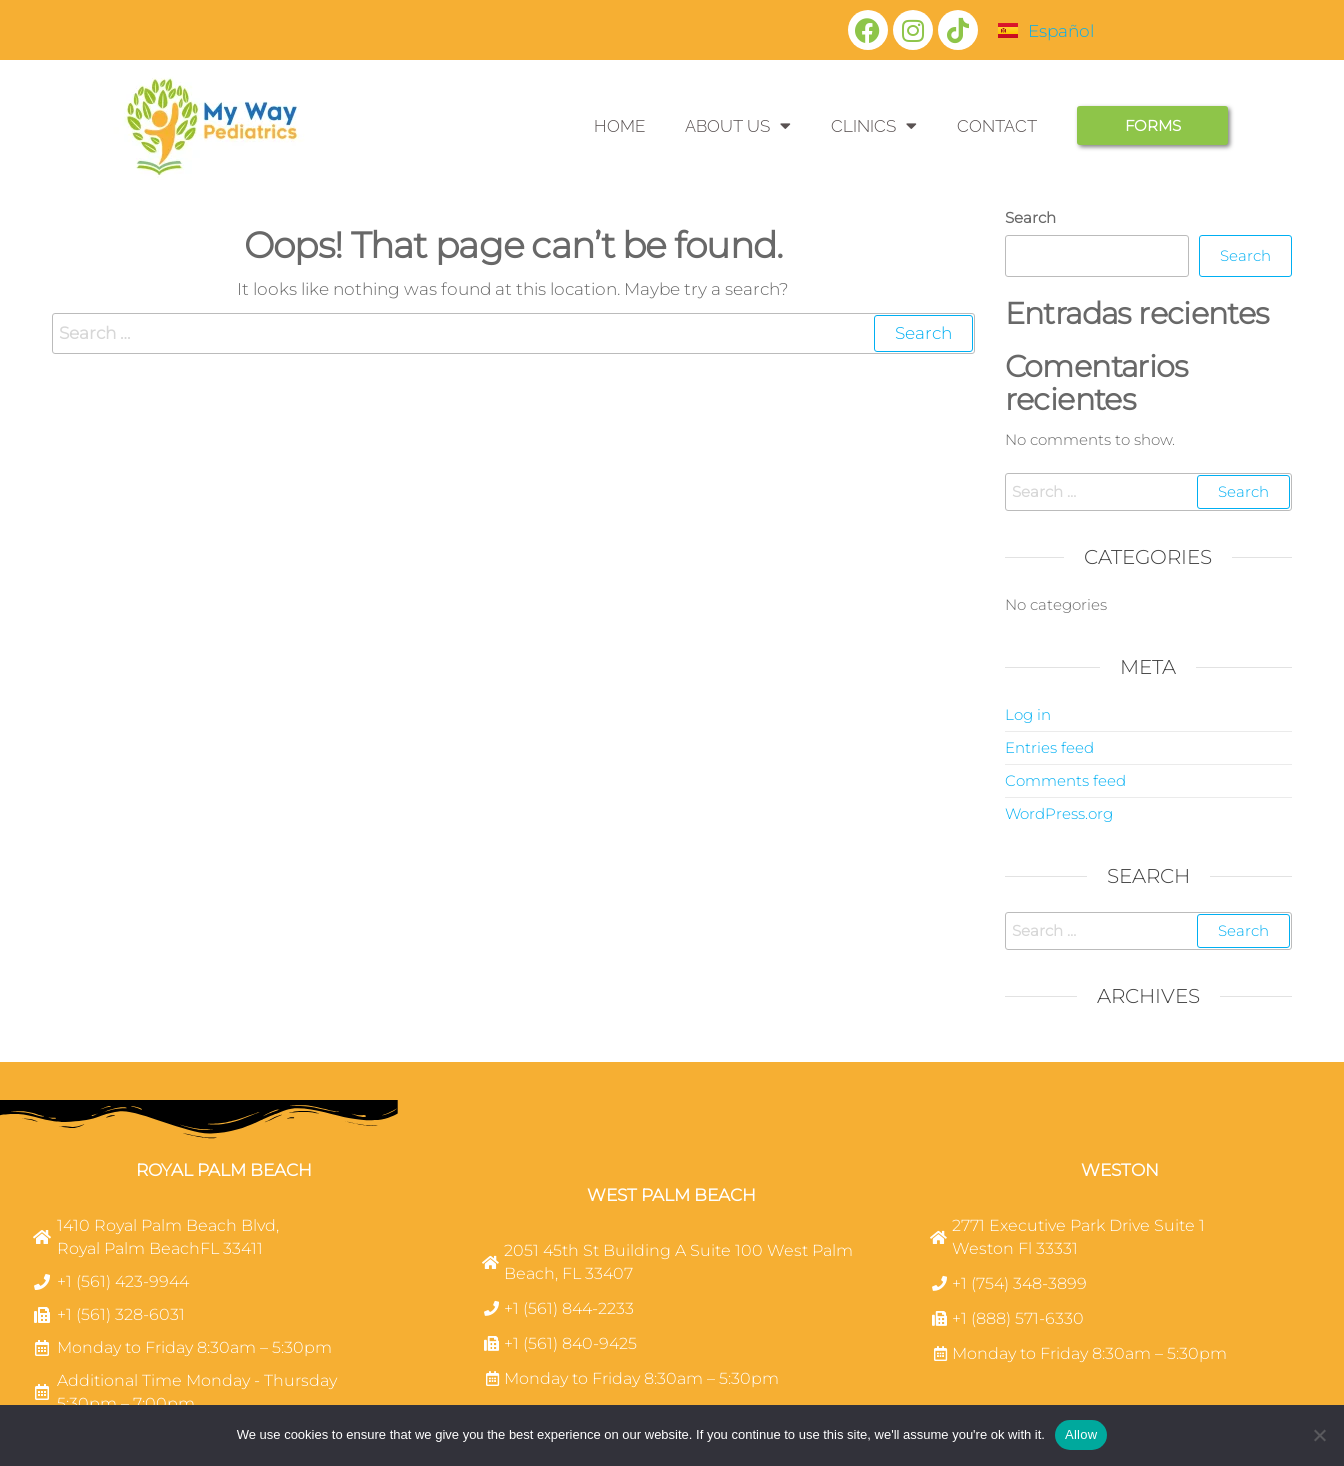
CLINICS (874, 125)
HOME (619, 126)
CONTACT (997, 126)
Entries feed (1049, 747)
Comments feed (1065, 780)
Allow (1081, 1434)
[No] (1319, 1435)
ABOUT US (738, 125)
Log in (1028, 714)
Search (1030, 217)
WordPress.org (1059, 813)
